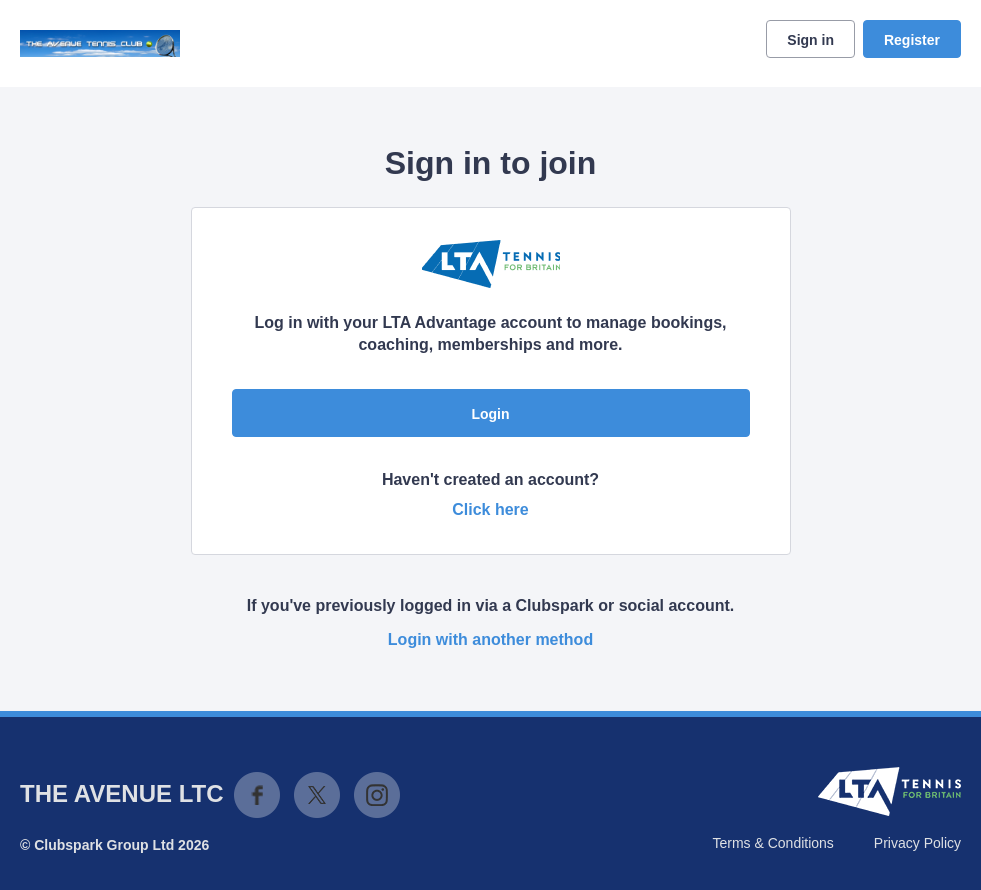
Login (490, 414)
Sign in (810, 40)
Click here (490, 509)
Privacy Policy (917, 843)
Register (912, 40)
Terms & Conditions (772, 843)
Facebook (257, 795)
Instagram (377, 795)
